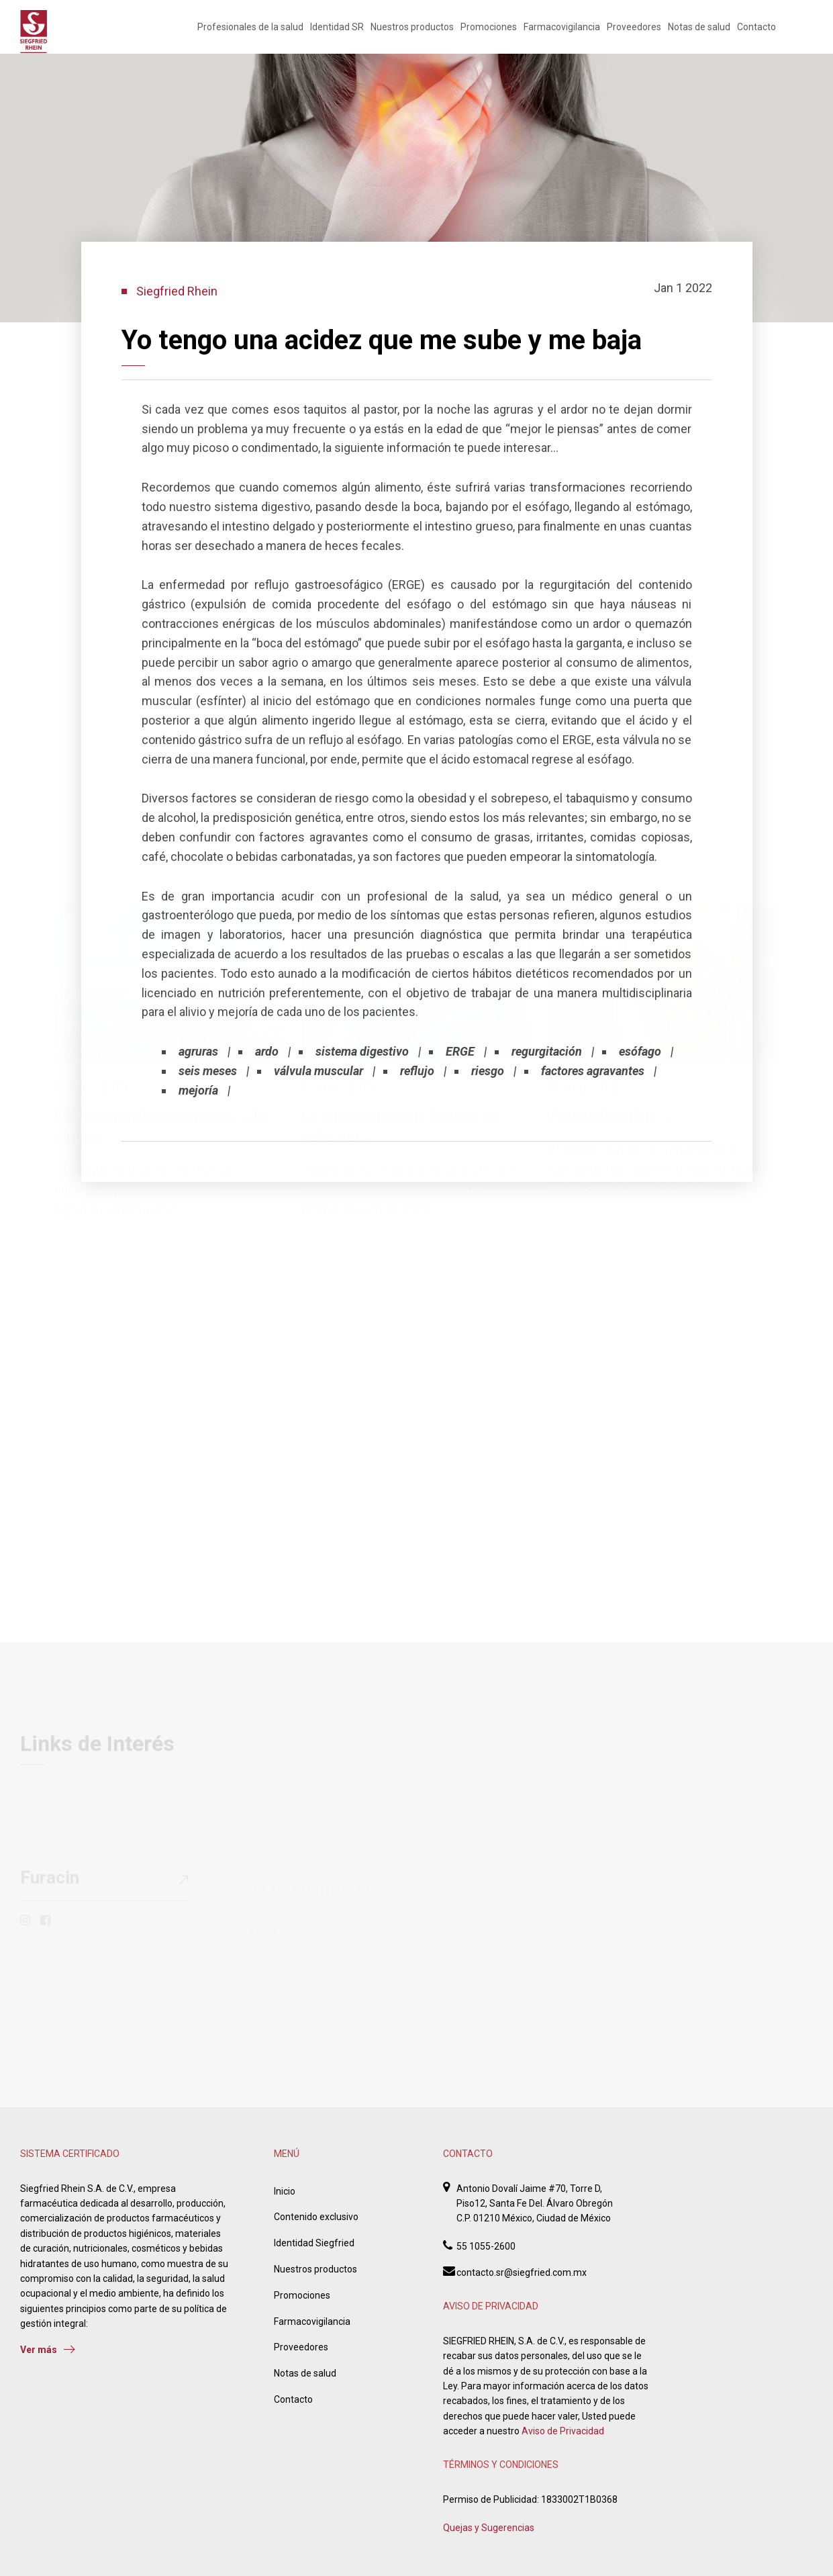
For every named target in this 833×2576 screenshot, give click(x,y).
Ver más (47, 2349)
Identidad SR (337, 26)
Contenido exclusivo (316, 2216)
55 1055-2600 (486, 2246)
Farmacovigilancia (562, 26)
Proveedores (634, 26)
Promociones (488, 26)
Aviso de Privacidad (563, 2431)
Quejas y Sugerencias (488, 2527)
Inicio (284, 2191)
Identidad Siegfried (314, 2243)
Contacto (756, 26)
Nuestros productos (412, 26)
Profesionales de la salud (250, 26)
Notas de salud (699, 26)
